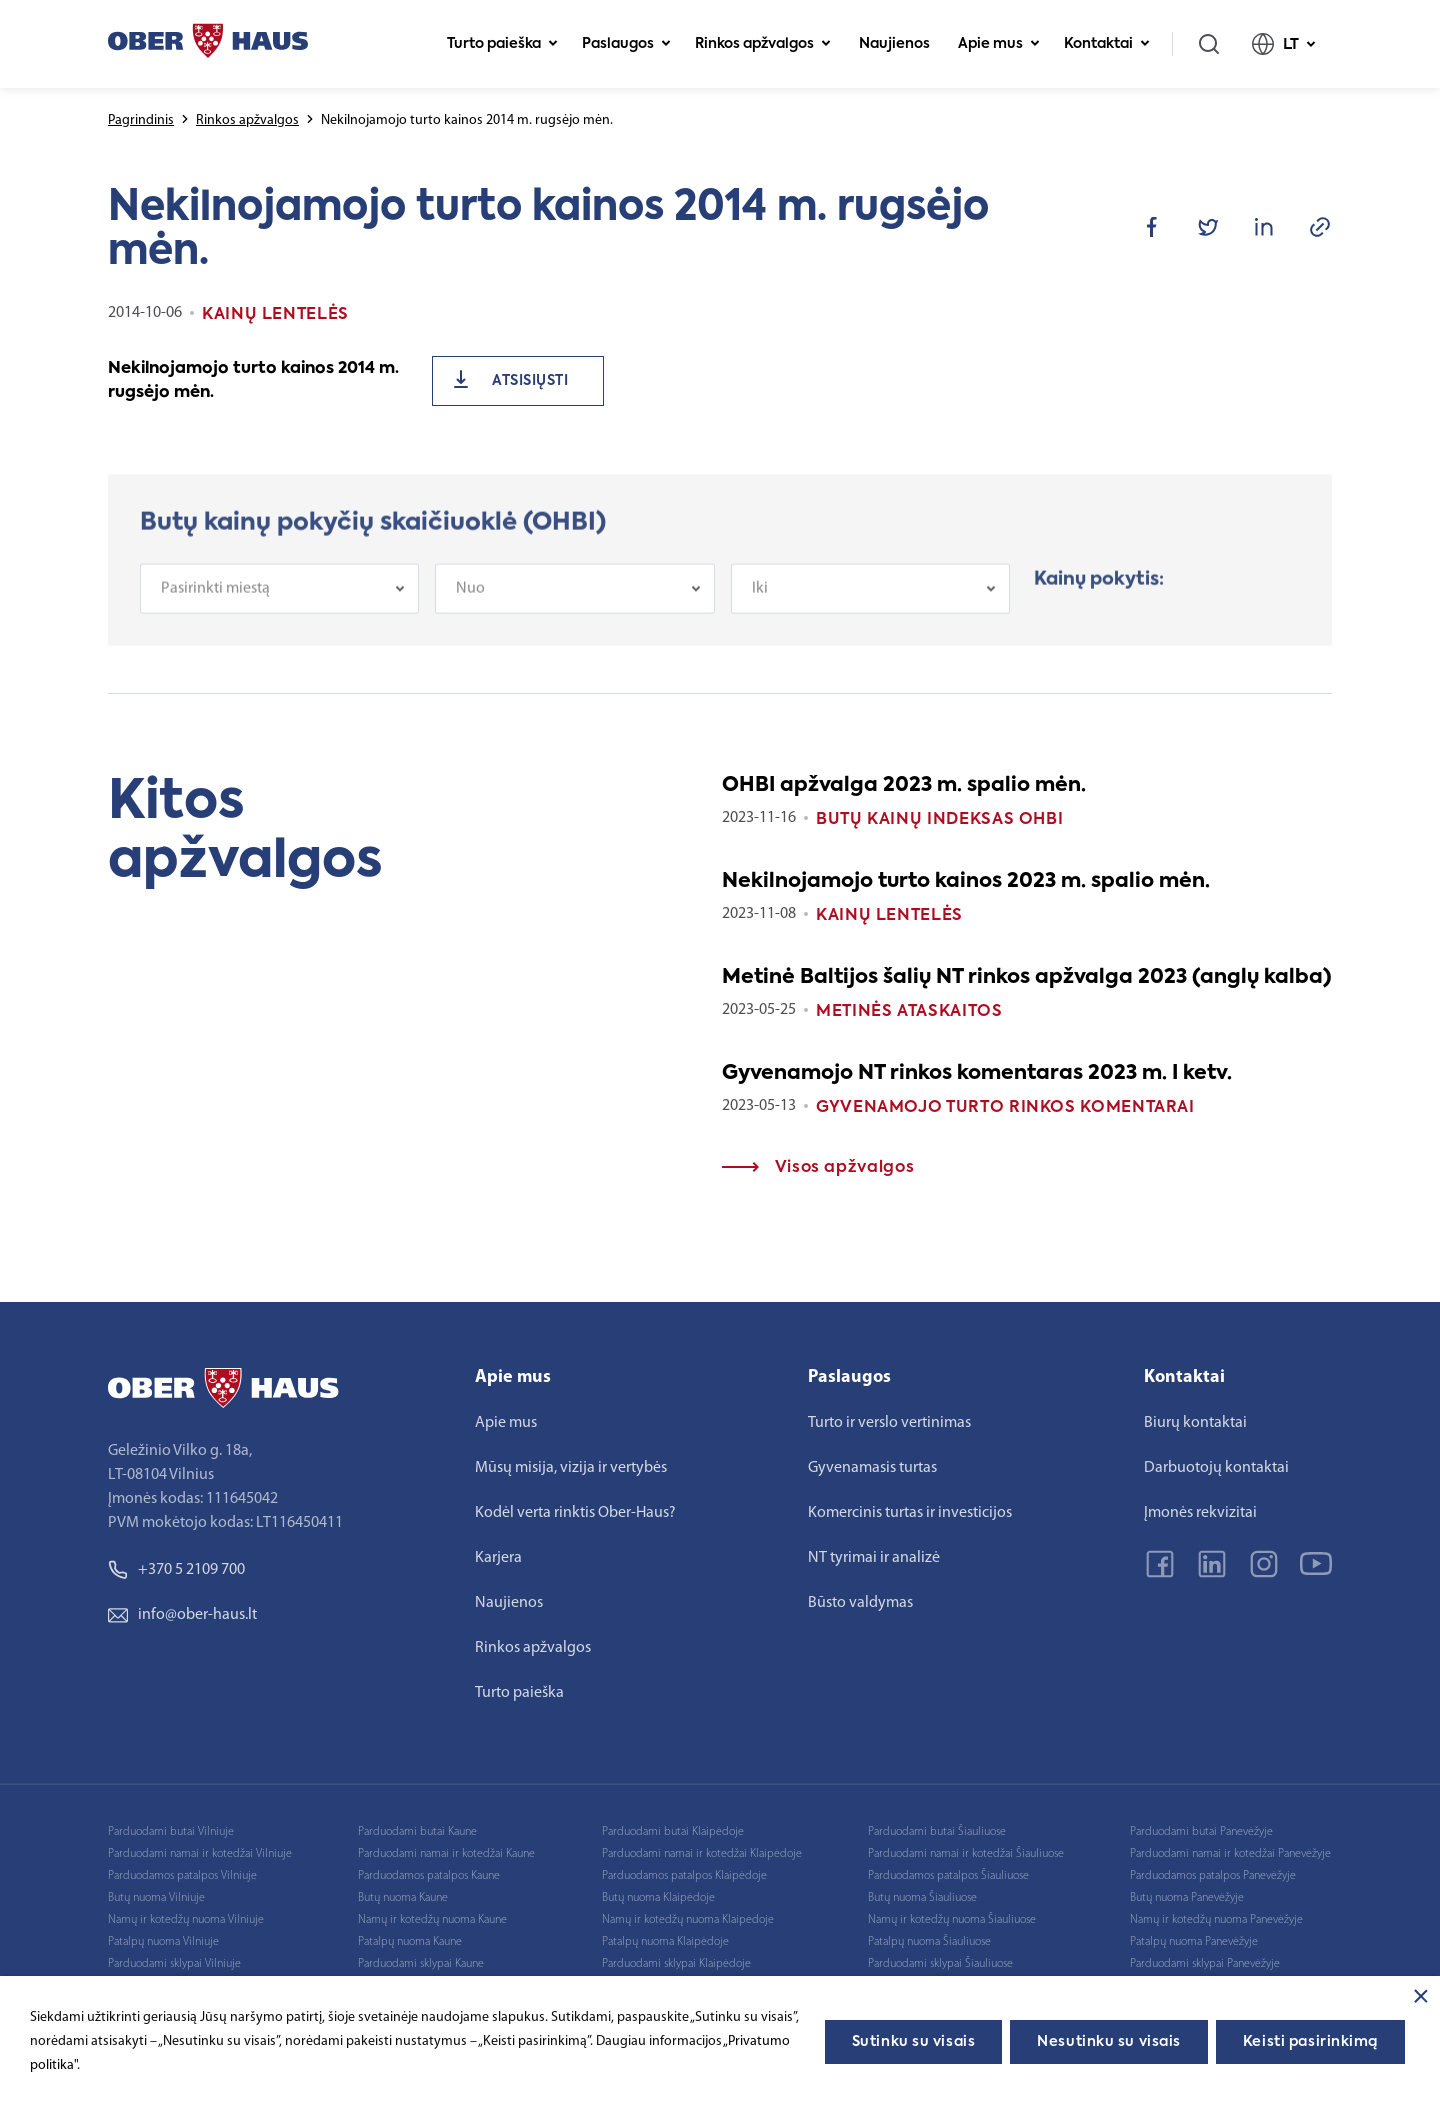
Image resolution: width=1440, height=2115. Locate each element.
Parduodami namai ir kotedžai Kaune (446, 1854)
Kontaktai (1107, 44)
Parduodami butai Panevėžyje (1201, 1832)
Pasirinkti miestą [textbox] (215, 605)
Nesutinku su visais (1109, 2042)
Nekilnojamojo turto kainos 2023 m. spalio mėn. (966, 882)
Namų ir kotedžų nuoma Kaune (432, 1920)
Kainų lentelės (889, 916)
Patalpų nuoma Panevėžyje (1194, 1942)
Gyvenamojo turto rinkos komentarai (1005, 1108)
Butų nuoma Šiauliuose (922, 1898)
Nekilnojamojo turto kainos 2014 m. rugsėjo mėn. (253, 381)
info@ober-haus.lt (182, 1615)
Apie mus (999, 44)
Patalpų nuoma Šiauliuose (929, 1942)
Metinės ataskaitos (909, 1012)
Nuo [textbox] (470, 605)
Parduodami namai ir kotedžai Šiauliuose (966, 1854)
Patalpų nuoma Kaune (410, 1942)
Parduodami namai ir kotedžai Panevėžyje (1230, 1854)
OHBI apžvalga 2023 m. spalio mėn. (904, 786)
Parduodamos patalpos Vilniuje (182, 1876)
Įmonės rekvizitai (1200, 1513)
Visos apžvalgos (818, 1168)
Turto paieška (502, 44)
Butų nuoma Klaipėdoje (658, 1898)
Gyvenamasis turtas (872, 1468)
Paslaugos (626, 44)
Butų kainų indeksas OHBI (939, 820)
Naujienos (894, 44)
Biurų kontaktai (1195, 1423)
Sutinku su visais (914, 2042)
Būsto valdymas (860, 1603)
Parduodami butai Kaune (417, 1832)
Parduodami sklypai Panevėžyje (1205, 1964)
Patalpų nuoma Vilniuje (163, 1942)
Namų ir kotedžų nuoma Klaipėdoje (688, 1920)
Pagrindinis (141, 120)
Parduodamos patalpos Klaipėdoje (684, 1876)
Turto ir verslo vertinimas (889, 1423)
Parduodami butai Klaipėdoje (673, 1832)
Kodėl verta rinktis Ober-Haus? (575, 1513)
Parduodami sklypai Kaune (421, 1964)
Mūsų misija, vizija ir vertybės (571, 1468)
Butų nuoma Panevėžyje (1187, 1898)
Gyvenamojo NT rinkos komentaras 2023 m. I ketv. (977, 1074)
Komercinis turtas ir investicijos (910, 1513)
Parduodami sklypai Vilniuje (174, 1964)
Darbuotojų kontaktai (1216, 1468)
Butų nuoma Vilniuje (156, 1898)
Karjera (498, 1558)
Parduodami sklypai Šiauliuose (940, 1964)
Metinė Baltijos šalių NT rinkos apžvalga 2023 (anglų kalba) (1027, 978)
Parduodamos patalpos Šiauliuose (948, 1876)
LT (1284, 44)
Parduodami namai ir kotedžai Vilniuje (200, 1854)
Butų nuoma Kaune (403, 1898)
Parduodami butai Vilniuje (171, 1832)
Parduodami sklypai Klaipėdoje (676, 1964)
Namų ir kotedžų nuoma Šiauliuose (952, 1920)
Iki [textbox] (760, 605)
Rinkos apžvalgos (763, 44)
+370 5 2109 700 (176, 1570)
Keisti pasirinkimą (1310, 2042)
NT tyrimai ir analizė (874, 1558)
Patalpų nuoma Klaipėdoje (665, 1942)
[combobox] (279, 605)
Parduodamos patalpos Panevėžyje (1213, 1876)
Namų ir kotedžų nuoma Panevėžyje (1216, 1920)
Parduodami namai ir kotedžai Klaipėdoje (702, 1854)
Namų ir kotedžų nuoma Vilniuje (186, 1920)
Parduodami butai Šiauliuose (937, 1832)
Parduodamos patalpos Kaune (429, 1876)
